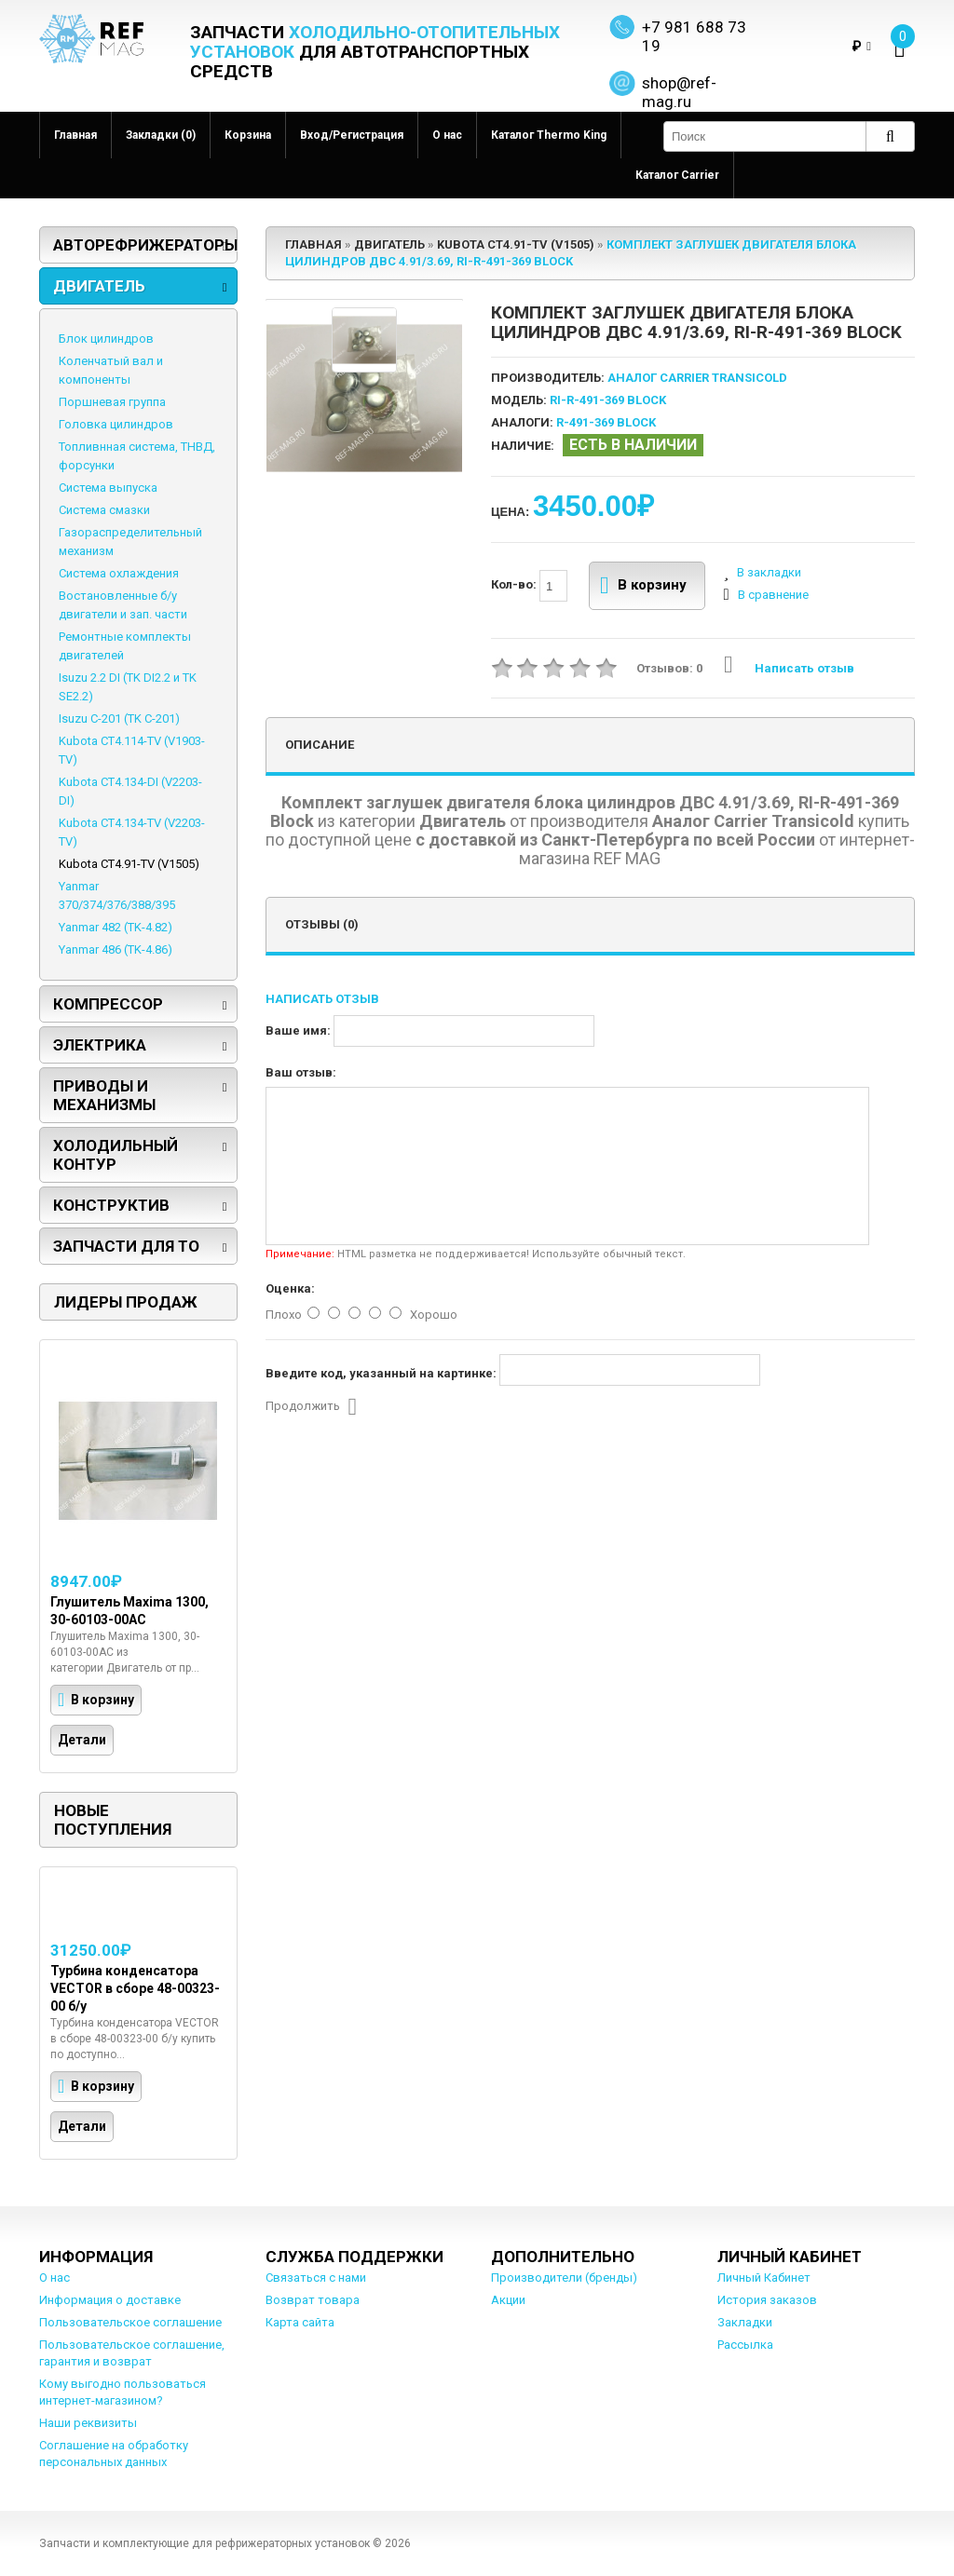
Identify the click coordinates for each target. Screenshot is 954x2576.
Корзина (248, 135)
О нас (447, 135)
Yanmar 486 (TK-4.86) (115, 949)
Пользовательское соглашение (130, 2322)
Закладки (744, 2322)
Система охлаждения (119, 573)
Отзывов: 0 (669, 668)
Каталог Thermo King (548, 135)
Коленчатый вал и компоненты (111, 370)
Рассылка (745, 2345)
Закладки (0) (161, 135)
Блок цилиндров (106, 339)
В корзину (643, 586)
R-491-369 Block (606, 422)
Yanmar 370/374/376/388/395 (117, 895)
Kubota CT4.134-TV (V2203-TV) (132, 832)
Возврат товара (313, 2300)
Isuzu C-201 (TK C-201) (119, 718)
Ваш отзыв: (301, 1072)
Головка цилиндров (116, 424)
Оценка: (290, 1288)
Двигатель (99, 286)
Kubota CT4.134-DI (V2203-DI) (130, 791)
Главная (75, 135)
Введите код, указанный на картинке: (381, 1373)
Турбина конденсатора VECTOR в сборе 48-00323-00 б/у (135, 1988)
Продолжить (312, 1407)
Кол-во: (529, 586)
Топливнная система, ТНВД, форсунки (137, 456)
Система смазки (104, 510)
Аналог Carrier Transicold (697, 378)
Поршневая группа (112, 402)
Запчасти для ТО (126, 1246)
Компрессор (108, 1004)
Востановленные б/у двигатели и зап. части (123, 605)
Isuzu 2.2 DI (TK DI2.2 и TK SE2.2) (128, 687)
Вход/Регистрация (351, 135)
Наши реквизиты (88, 2423)
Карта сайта (300, 2322)
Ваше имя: (298, 1030)
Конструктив (111, 1205)
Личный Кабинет (764, 2278)
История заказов (767, 2300)
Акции (508, 2300)
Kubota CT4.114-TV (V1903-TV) (132, 750)
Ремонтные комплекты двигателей (125, 646)
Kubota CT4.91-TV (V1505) (129, 864)
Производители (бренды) (564, 2278)
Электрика (99, 1045)
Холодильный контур (115, 1154)
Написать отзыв (789, 668)
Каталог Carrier (677, 175)
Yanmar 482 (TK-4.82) (115, 927)
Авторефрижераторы (145, 245)
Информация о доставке (110, 2300)
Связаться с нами (316, 2278)
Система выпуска (108, 488)
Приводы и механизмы (104, 1095)
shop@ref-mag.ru (679, 92)
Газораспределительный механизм (130, 541)
